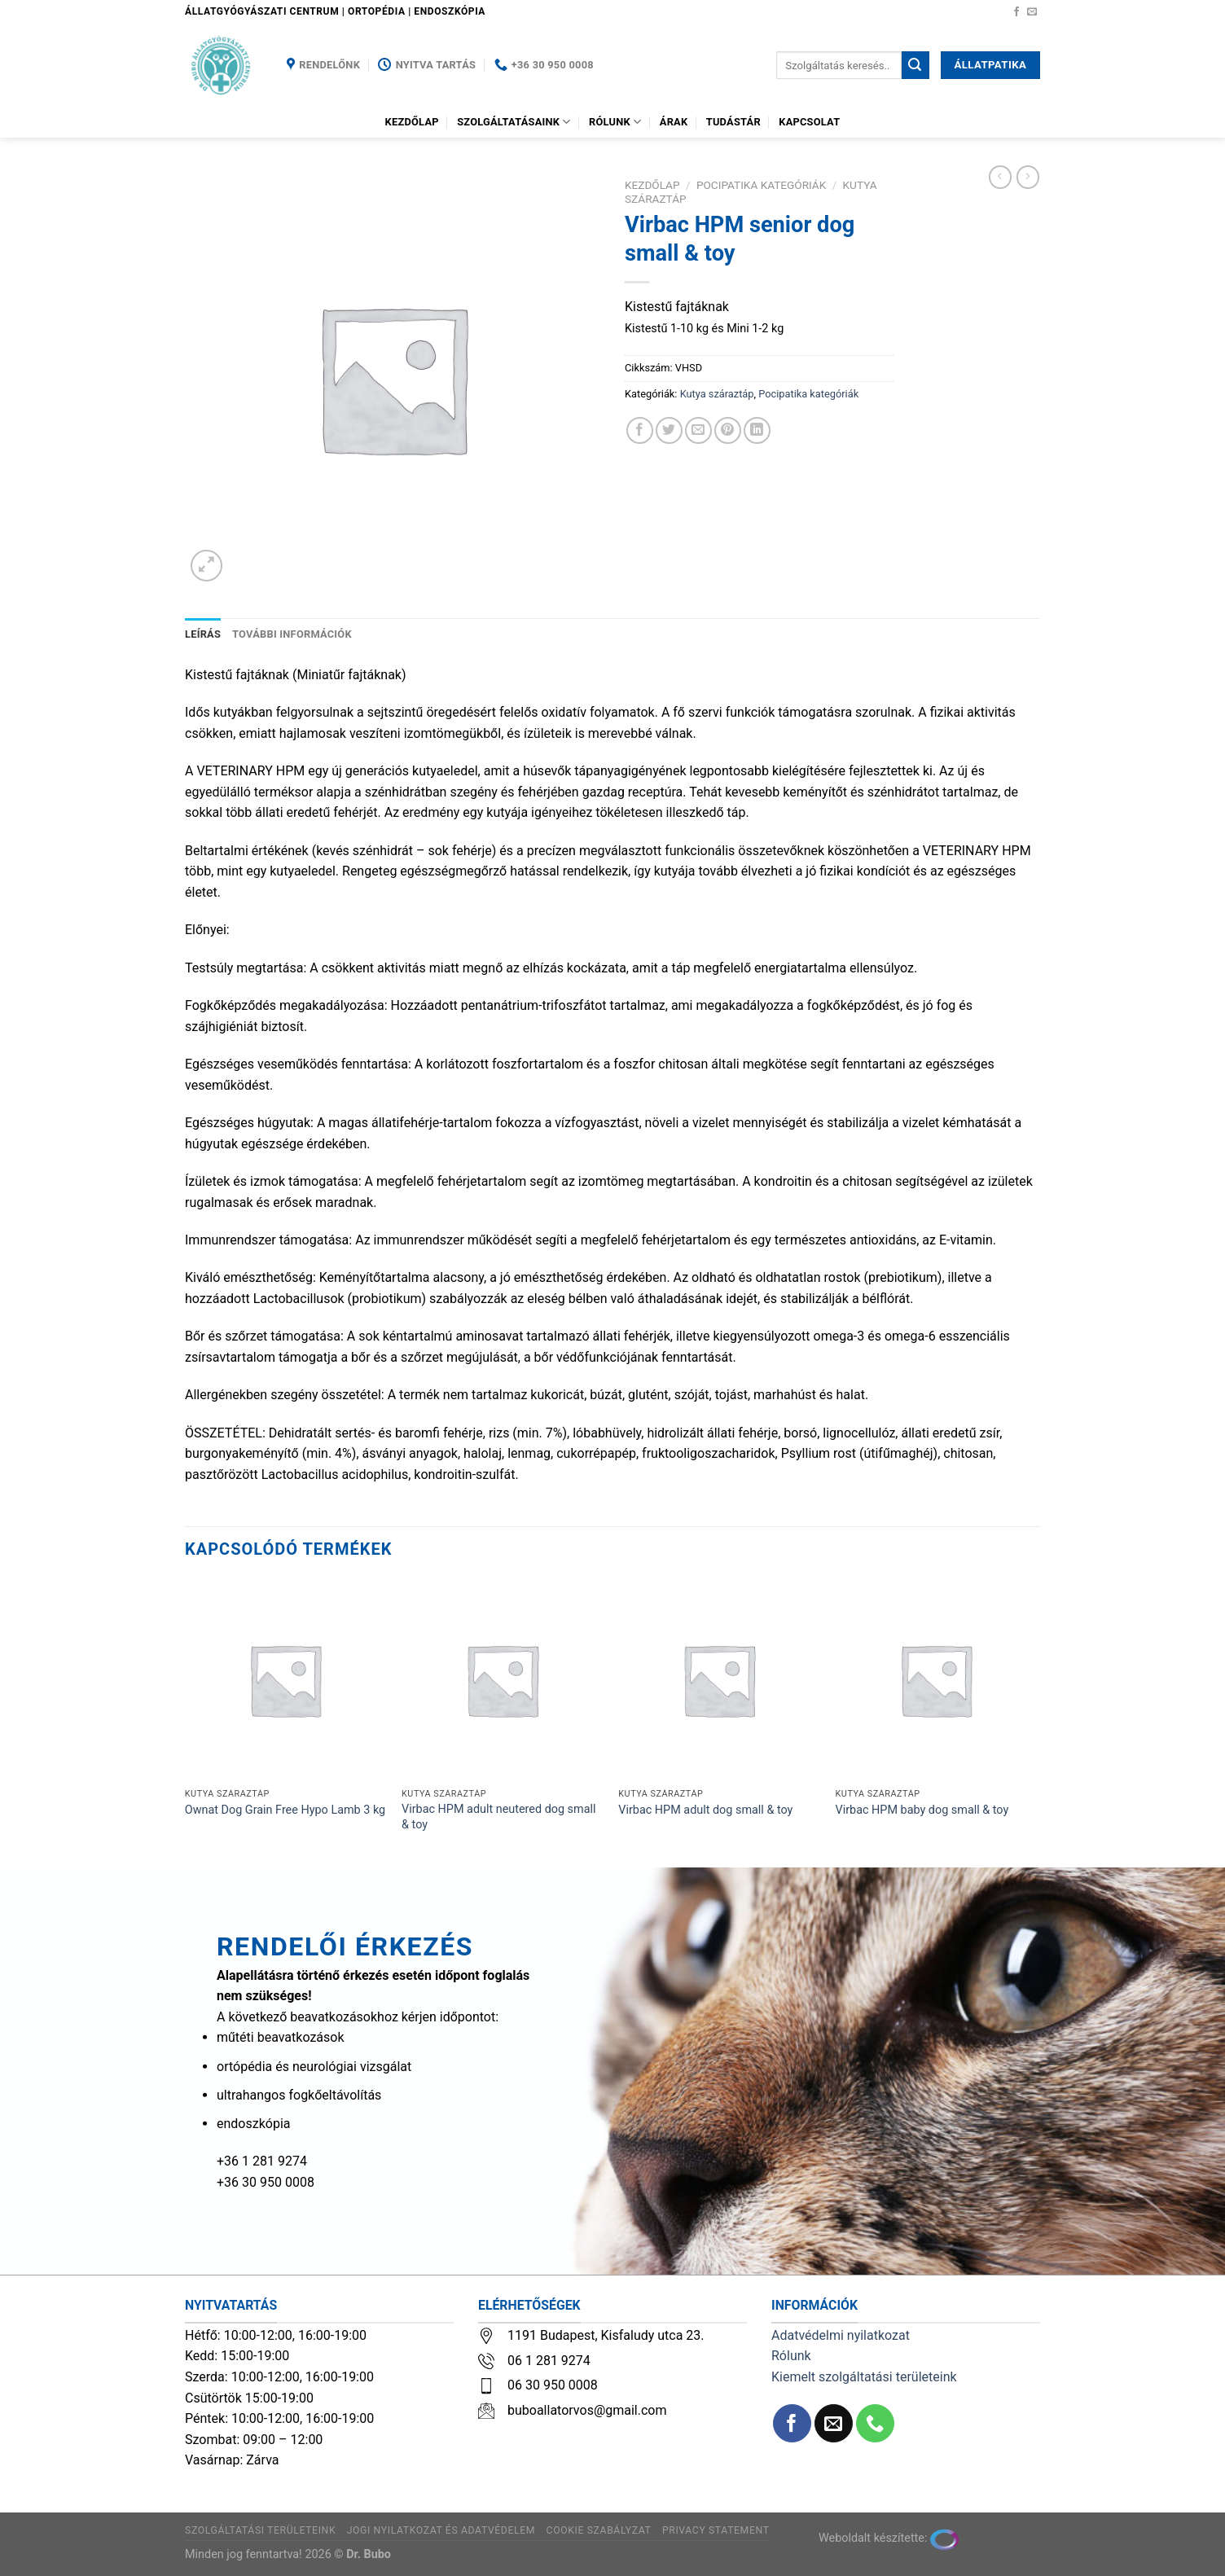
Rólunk (615, 121)
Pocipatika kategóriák (761, 184)
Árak (674, 122)
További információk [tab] (292, 634)
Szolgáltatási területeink (260, 2530)
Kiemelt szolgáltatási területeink (864, 2377)
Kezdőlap (412, 122)
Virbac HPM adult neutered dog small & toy (498, 1817)
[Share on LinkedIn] (757, 430)
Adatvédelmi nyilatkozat (840, 2335)
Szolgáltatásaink (514, 121)
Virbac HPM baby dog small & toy (922, 1810)
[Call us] (875, 2423)
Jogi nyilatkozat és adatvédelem (441, 2530)
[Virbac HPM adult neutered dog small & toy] (502, 1679)
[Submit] (915, 65)
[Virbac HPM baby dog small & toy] (936, 1679)
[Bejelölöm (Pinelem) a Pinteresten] (727, 430)
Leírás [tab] (203, 634)
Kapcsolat (809, 122)
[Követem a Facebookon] (1016, 12)
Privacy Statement (716, 2530)
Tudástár (733, 122)
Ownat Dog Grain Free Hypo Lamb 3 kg (285, 1810)
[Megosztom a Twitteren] (669, 430)
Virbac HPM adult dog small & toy (705, 1810)
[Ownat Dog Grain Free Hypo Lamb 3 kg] (285, 1679)
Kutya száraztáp (717, 394)
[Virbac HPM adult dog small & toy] (718, 1679)
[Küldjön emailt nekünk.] (1032, 12)
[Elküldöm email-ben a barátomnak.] (698, 430)
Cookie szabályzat (599, 2530)
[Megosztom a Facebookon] (639, 430)
